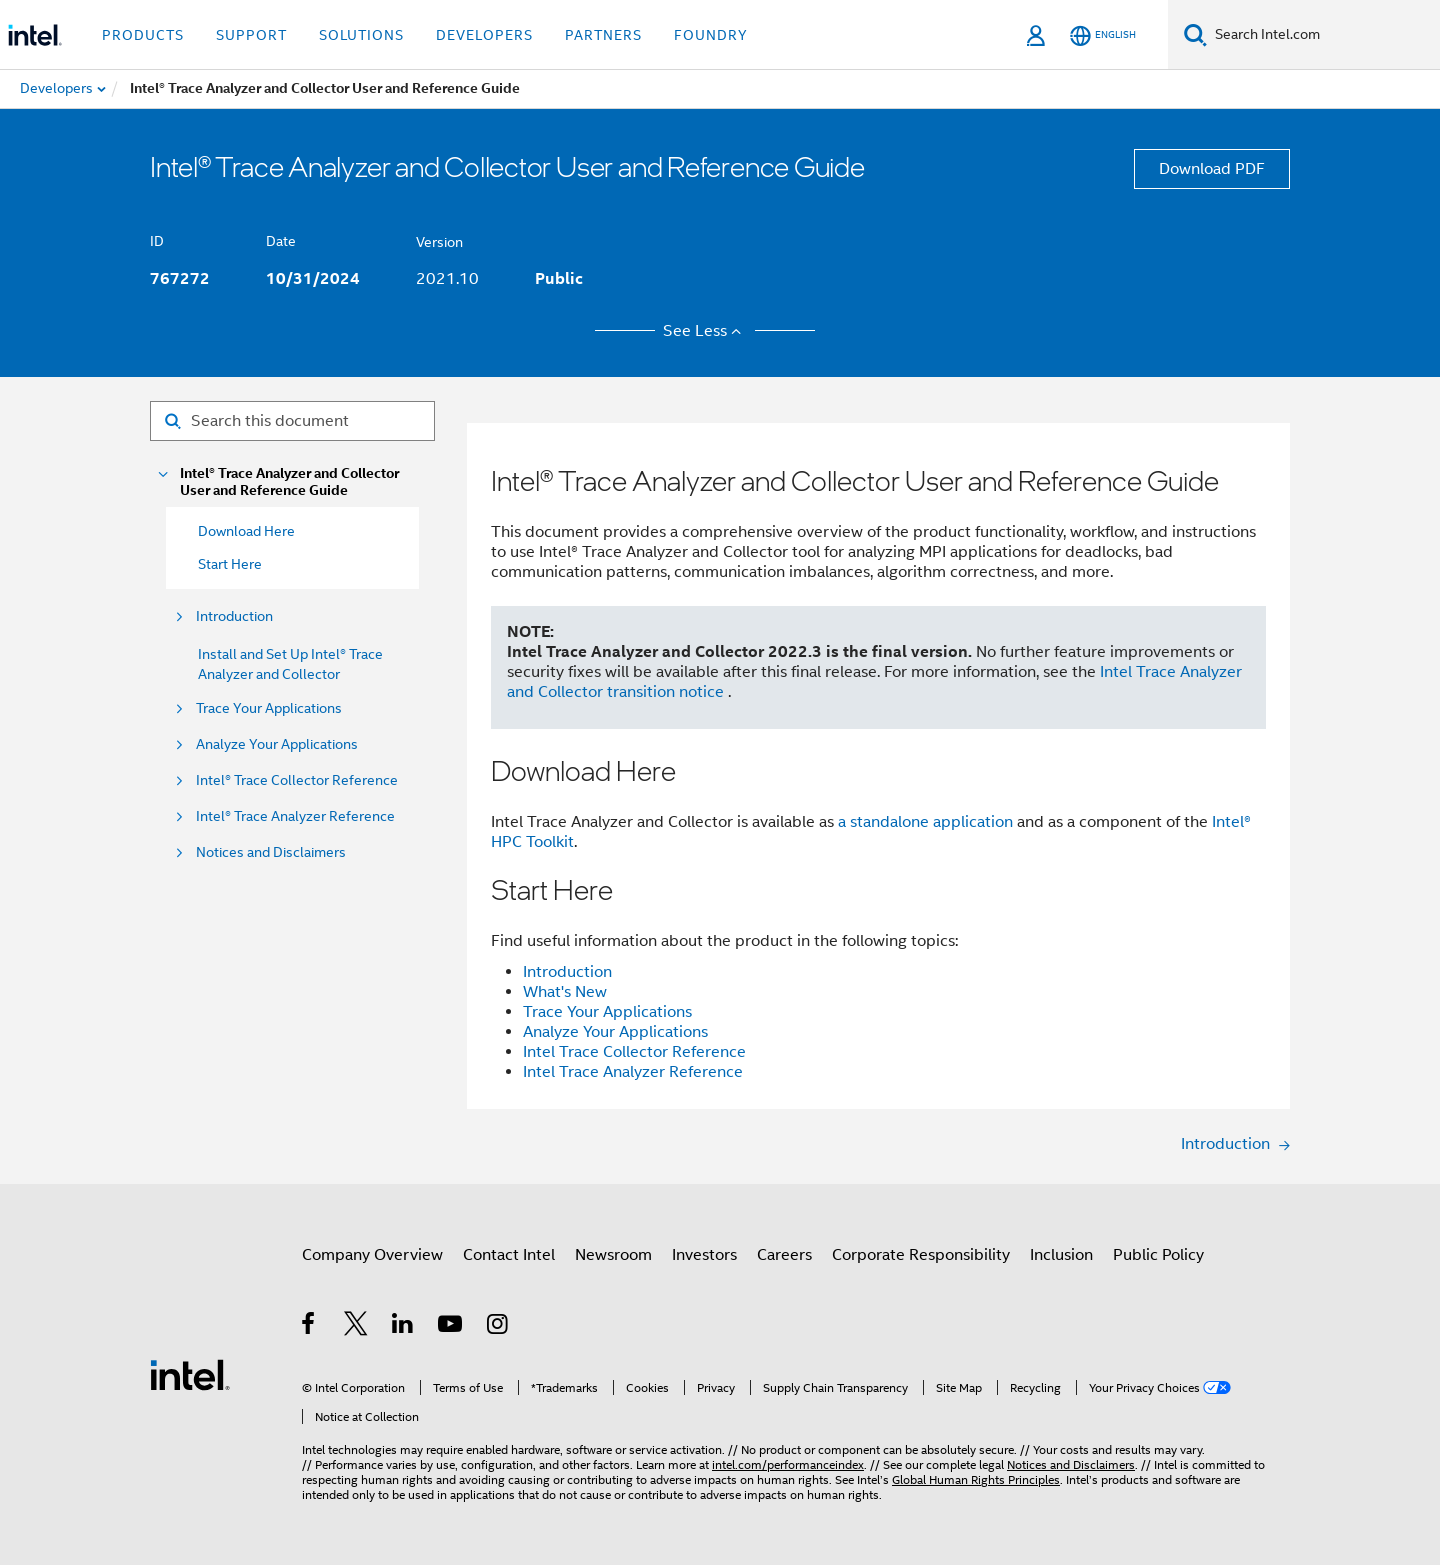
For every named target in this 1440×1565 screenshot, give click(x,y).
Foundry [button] (711, 35)
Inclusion (1061, 1255)
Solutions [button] (361, 35)
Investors (704, 1255)
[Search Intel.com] (1323, 35)
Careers (784, 1255)
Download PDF (1212, 169)
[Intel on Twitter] (356, 1327)
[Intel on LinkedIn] (403, 1327)
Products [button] (143, 35)
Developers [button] (484, 35)
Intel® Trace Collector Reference (297, 780)
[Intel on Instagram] (498, 1327)
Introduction (234, 616)
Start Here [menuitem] (230, 564)
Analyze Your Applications (277, 744)
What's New (565, 992)
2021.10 (447, 279)
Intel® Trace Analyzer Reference (295, 816)
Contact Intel (509, 1255)
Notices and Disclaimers (271, 852)
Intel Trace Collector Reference (634, 1052)
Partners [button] (603, 35)
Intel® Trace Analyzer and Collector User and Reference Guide (289, 482)
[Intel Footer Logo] (190, 1374)
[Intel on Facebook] (309, 1327)
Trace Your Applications (269, 708)
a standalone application (925, 822)
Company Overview (372, 1255)
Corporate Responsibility (921, 1255)
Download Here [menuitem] (246, 531)
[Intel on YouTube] (451, 1327)
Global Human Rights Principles (976, 1479)
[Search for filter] (292, 421)
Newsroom (613, 1255)
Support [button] (251, 35)
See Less (705, 331)
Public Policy (1158, 1255)
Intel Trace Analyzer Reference (633, 1072)
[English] (1103, 35)
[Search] (1195, 34)
